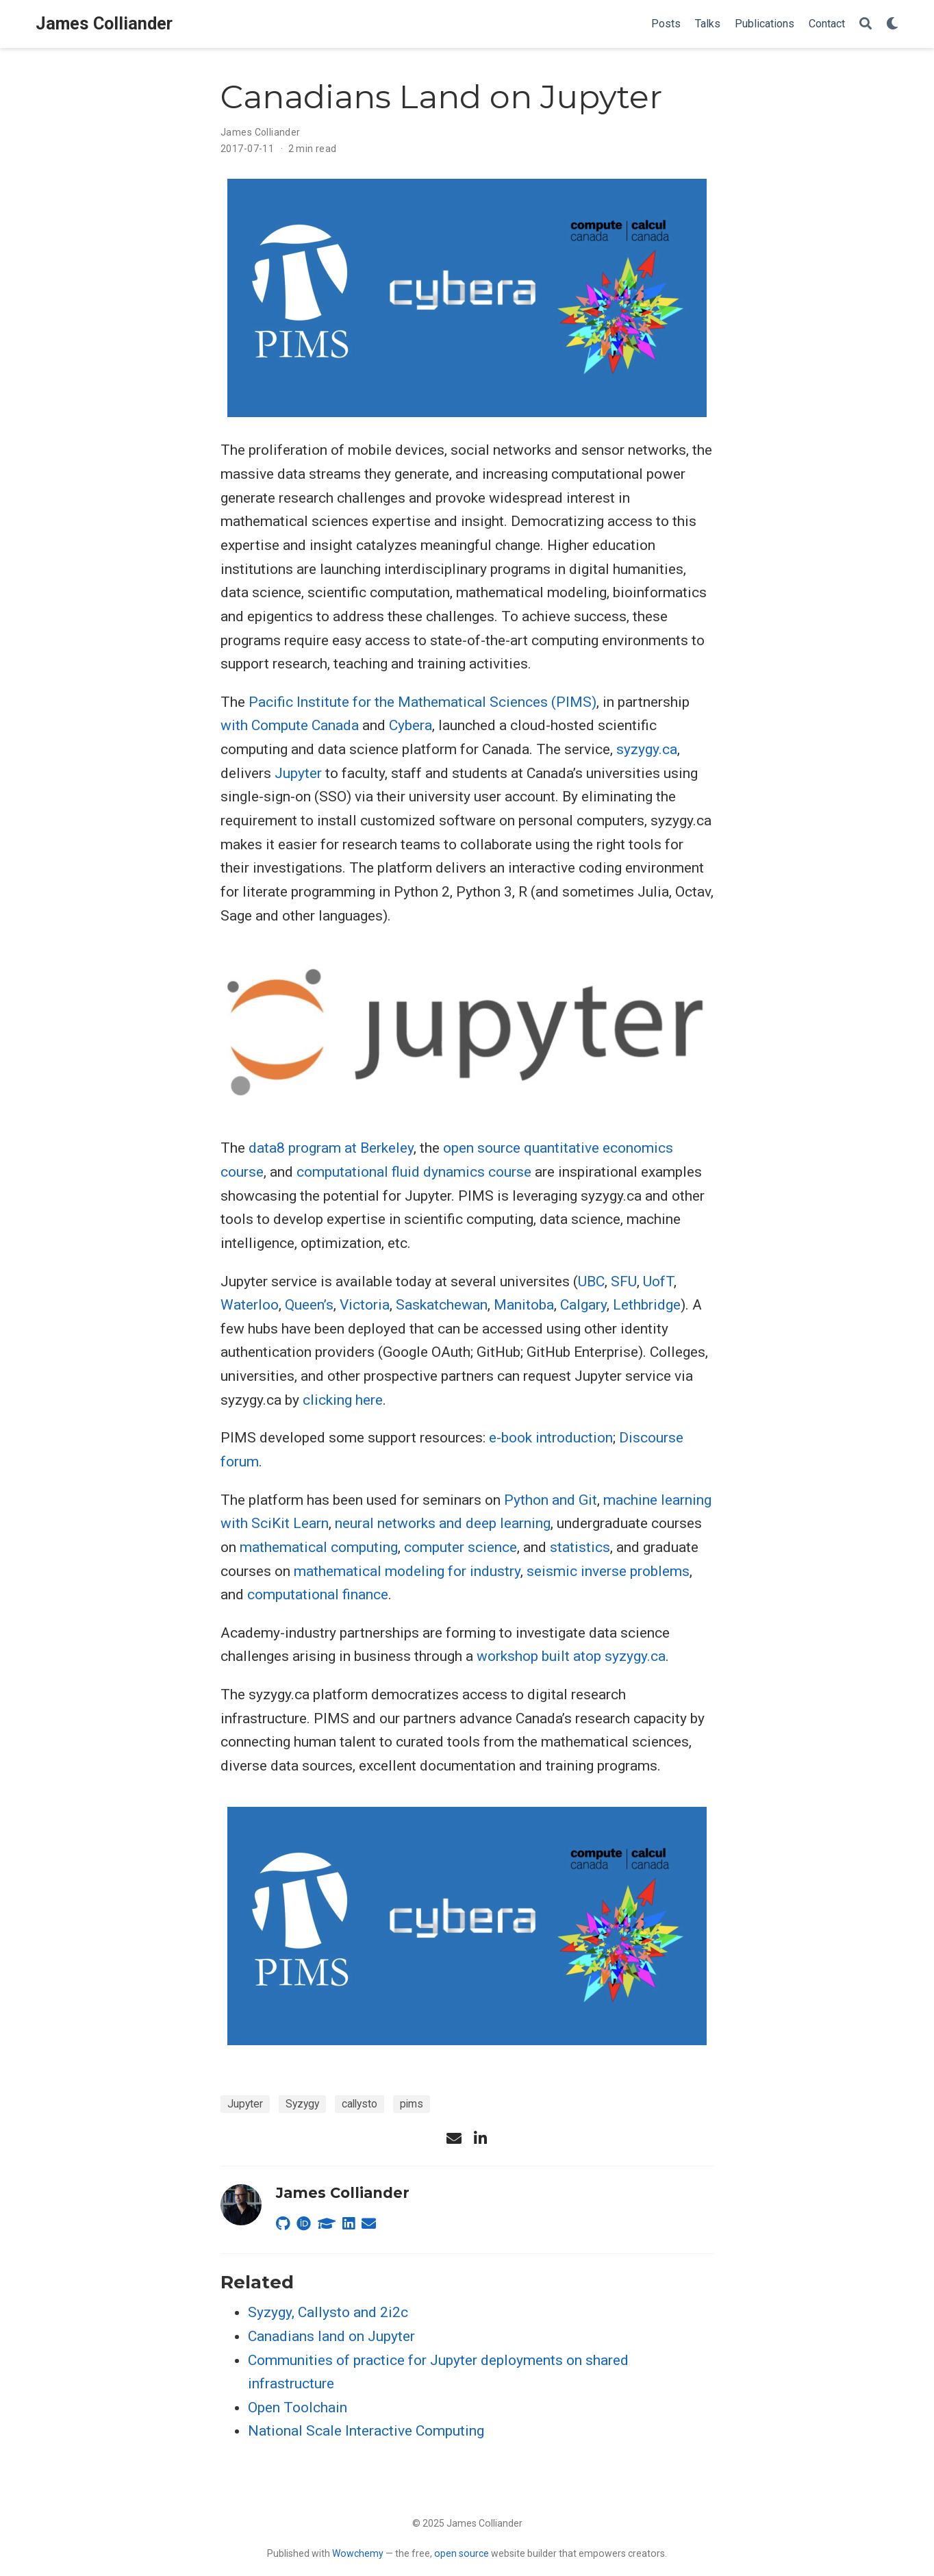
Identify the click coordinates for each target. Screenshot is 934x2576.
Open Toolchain (297, 2407)
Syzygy (302, 2103)
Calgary (583, 1305)
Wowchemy (357, 2553)
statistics (580, 1547)
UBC (591, 1281)
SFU (624, 1281)
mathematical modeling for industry (407, 1571)
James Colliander (104, 24)
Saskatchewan (442, 1305)
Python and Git (550, 1500)
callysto (359, 2103)
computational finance (317, 1594)
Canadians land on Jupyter (331, 2336)
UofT (658, 1281)
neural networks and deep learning (443, 1523)
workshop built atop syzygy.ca (571, 1656)
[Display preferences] (892, 24)
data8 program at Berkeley (331, 1148)
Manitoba (524, 1305)
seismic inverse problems (608, 1571)
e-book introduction (551, 1437)
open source (461, 2553)
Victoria (365, 1305)
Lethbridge (647, 1305)
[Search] (865, 24)
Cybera (410, 725)
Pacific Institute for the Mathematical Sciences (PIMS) (422, 702)
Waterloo (249, 1305)
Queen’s (309, 1305)
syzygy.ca (646, 749)
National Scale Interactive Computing (366, 2431)
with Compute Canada (289, 725)
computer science (460, 1547)
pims (411, 2103)
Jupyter (298, 773)
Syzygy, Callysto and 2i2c (328, 2312)
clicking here (343, 1400)
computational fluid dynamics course (413, 1172)
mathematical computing (319, 1547)
